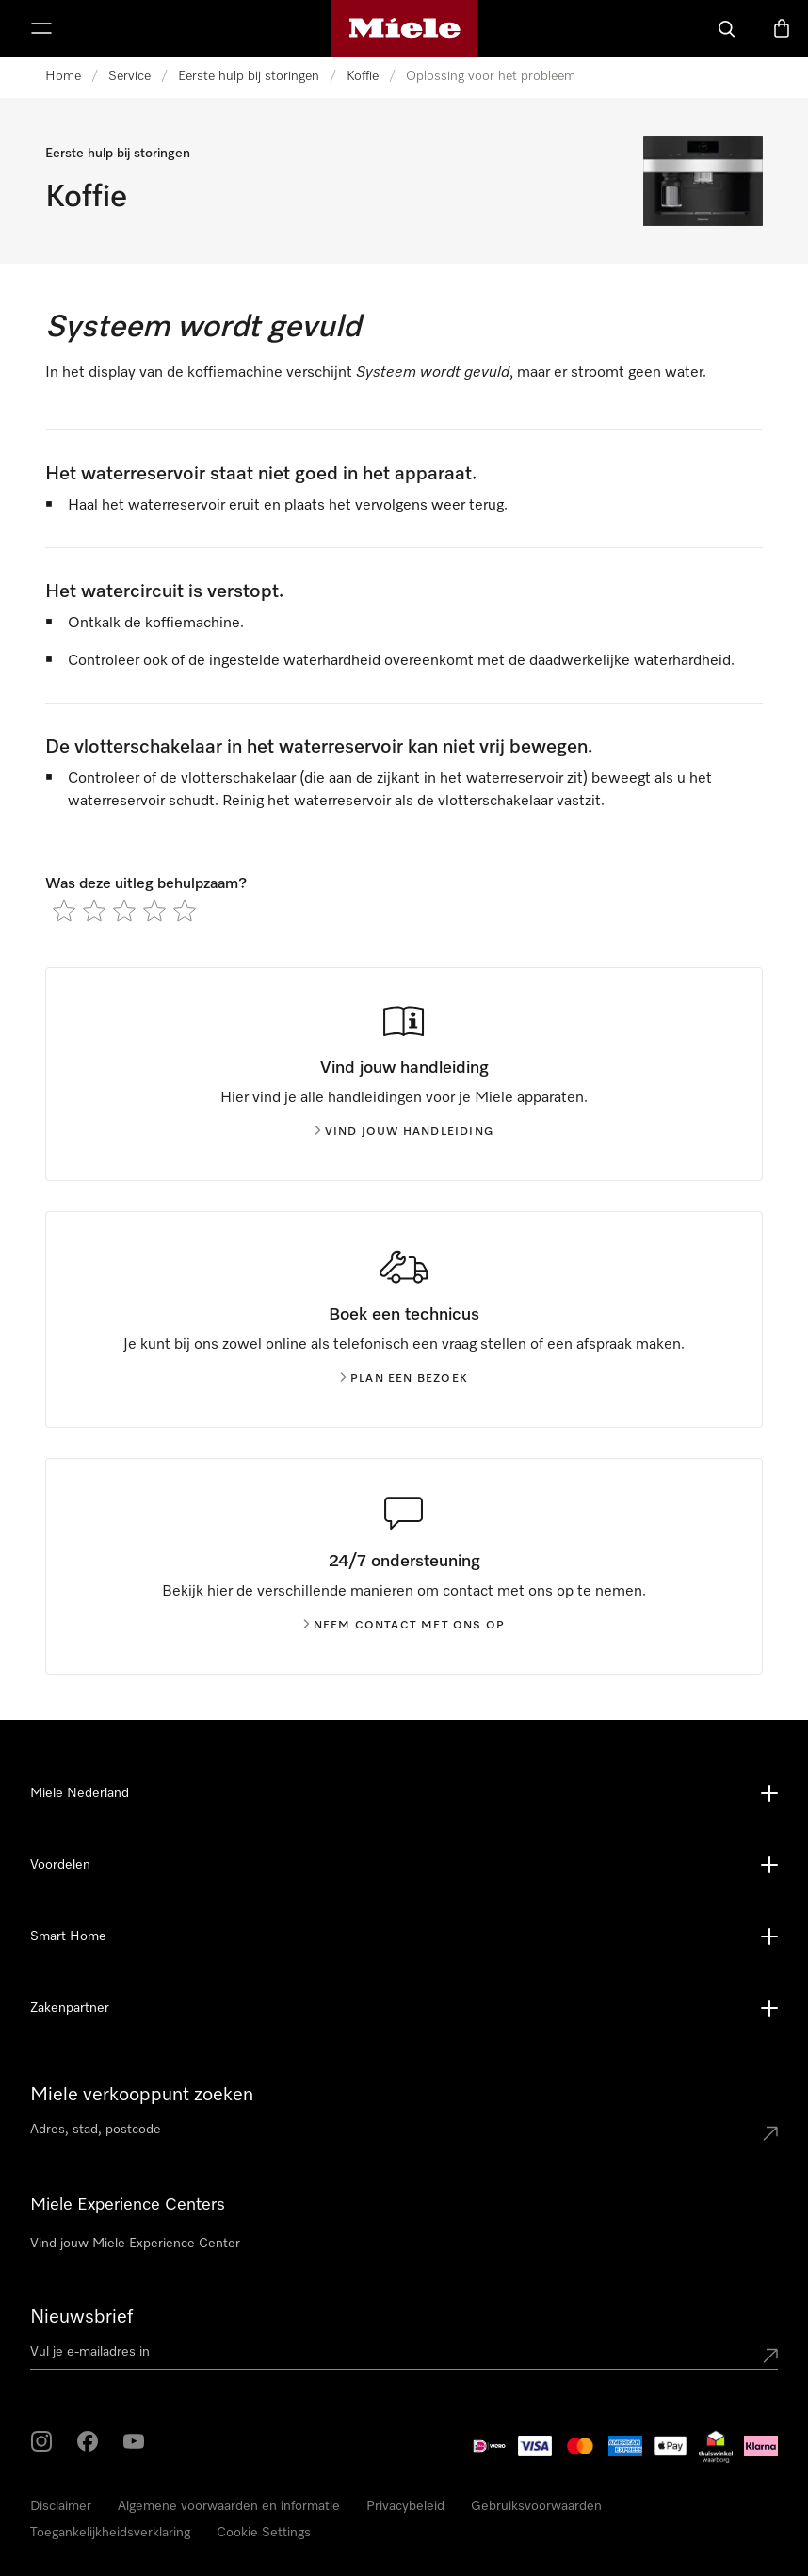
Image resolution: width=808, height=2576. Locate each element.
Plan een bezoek (404, 1379)
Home (63, 76)
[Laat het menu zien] (41, 28)
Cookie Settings (264, 2532)
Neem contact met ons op (404, 1625)
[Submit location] (770, 2133)
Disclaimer (60, 2506)
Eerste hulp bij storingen (248, 76)
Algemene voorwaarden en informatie (229, 2506)
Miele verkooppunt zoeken (141, 2094)
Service (129, 76)
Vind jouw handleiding (404, 1132)
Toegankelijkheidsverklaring (110, 2532)
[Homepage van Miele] (404, 28)
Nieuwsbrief (81, 2317)
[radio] (64, 910)
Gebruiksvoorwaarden (536, 2506)
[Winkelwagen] (781, 28)
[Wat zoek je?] (727, 28)
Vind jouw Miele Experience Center (135, 2243)
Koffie (363, 76)
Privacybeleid (405, 2506)
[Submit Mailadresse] (770, 2355)
